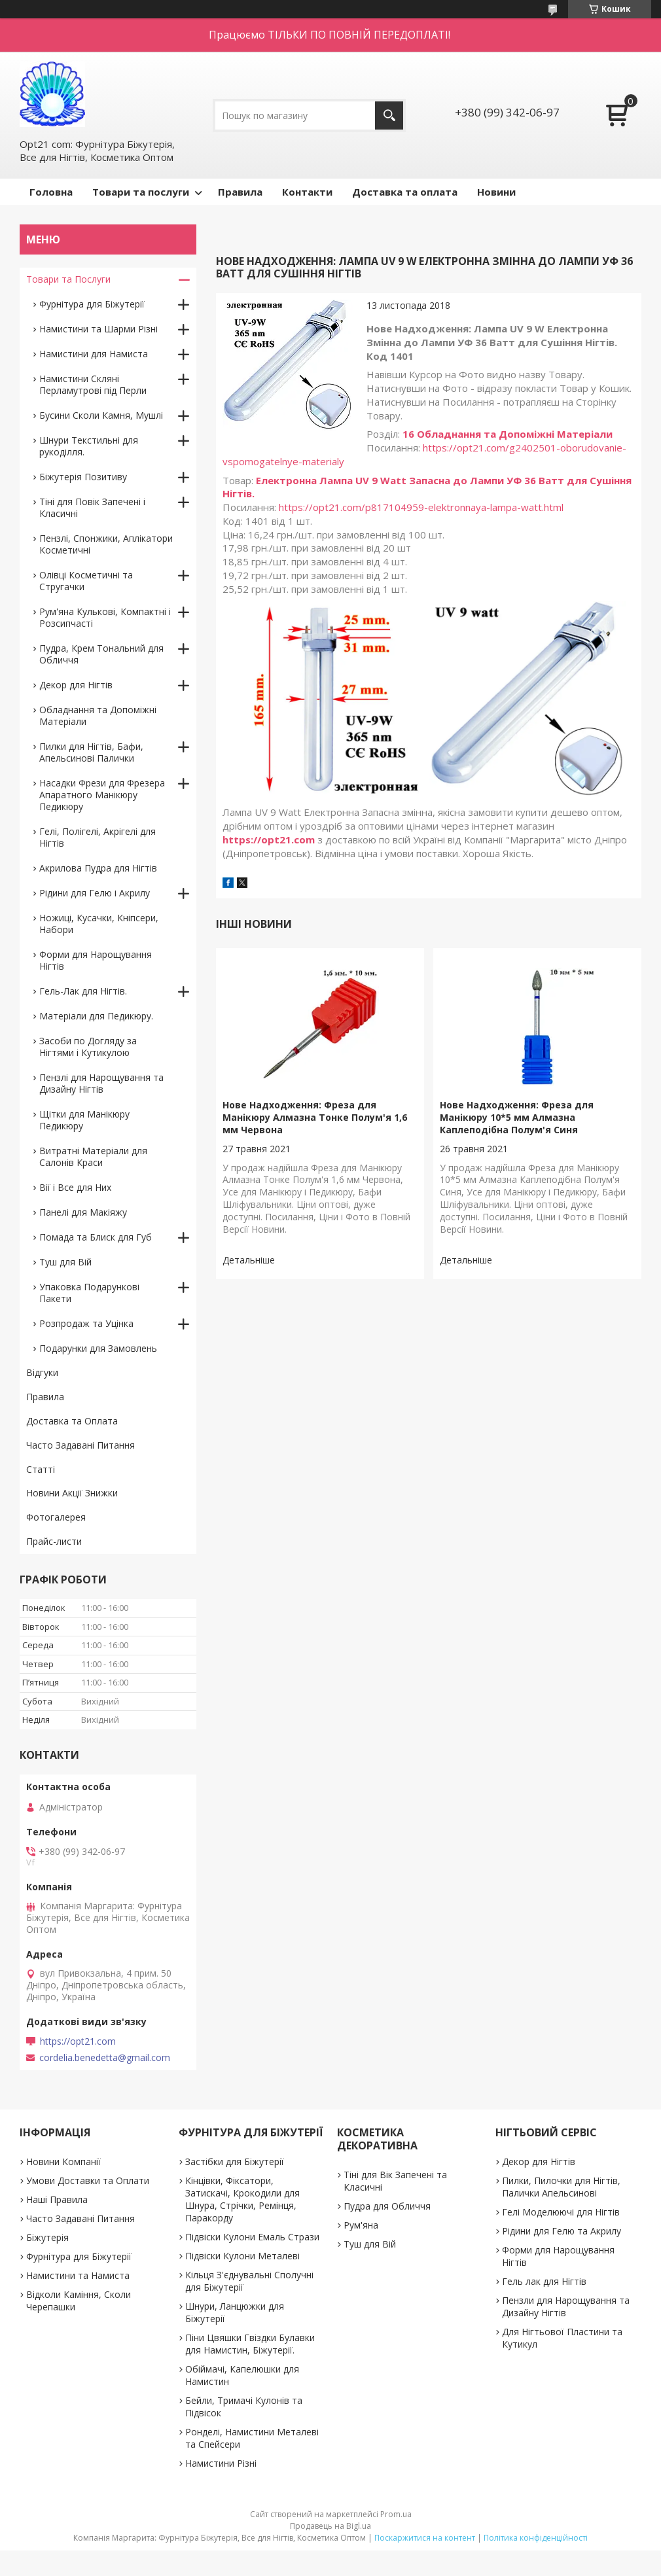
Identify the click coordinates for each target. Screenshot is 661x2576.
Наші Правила (57, 2199)
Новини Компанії (63, 2161)
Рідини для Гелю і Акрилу (94, 893)
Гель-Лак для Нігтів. (83, 991)
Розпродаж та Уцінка (86, 1323)
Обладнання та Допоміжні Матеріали (97, 715)
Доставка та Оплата (72, 1421)
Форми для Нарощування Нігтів (95, 960)
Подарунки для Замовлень (98, 1348)
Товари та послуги (140, 191)
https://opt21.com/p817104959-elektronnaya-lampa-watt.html (421, 507)
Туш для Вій (65, 1262)
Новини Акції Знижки (72, 1493)
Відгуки (42, 1372)
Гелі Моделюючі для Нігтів (561, 2212)
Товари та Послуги (68, 279)
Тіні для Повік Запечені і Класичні (92, 507)
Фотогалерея (56, 1517)
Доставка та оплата (404, 191)
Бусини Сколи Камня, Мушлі (101, 415)
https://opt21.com (269, 839)
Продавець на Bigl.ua (330, 2526)
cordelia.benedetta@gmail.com (104, 2058)
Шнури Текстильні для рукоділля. (88, 446)
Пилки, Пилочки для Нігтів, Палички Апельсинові (561, 2186)
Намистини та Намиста (78, 2275)
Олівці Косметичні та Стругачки (86, 581)
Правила (240, 191)
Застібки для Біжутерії (234, 2161)
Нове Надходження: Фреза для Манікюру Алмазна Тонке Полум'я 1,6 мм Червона (315, 1117)
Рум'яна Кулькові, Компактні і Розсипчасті (105, 617)
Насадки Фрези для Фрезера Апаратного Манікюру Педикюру (102, 795)
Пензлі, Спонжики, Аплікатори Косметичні (106, 544)
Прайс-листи (54, 1541)
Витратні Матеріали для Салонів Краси (93, 1156)
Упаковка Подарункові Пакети (89, 1292)
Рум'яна (361, 2225)
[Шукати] (389, 115)
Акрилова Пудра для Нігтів (98, 868)
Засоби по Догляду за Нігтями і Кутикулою (88, 1046)
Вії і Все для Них (75, 1187)
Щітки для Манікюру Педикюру (84, 1120)
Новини (496, 191)
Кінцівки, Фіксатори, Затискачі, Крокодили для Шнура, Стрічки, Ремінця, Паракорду (242, 2199)
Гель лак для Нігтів (544, 2281)
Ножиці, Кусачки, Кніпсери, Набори (98, 923)
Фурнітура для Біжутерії (92, 304)
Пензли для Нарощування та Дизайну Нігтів (566, 2306)
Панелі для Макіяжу (83, 1212)
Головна (51, 191)
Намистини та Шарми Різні (98, 329)
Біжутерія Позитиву (83, 476)
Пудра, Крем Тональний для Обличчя (101, 654)
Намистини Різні (221, 2463)
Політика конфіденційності (536, 2537)
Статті (40, 1469)
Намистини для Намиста (93, 353)
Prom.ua (396, 2514)
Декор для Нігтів (76, 685)
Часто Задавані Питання (80, 1445)
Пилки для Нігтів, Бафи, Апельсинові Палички (91, 752)
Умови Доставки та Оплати (87, 2180)
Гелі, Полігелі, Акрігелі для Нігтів (97, 837)
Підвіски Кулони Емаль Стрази (252, 2237)
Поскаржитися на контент (424, 2537)
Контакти (307, 191)
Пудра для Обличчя (387, 2206)
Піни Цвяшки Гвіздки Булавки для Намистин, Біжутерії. (250, 2343)
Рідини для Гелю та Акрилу (561, 2231)
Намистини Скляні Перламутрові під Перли (93, 384)
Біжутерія (47, 2237)
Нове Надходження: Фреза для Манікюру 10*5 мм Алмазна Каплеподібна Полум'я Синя (517, 1117)
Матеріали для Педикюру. (96, 1016)
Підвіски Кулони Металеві (242, 2256)
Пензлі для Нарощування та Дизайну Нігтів (101, 1083)
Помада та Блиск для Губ (95, 1237)
